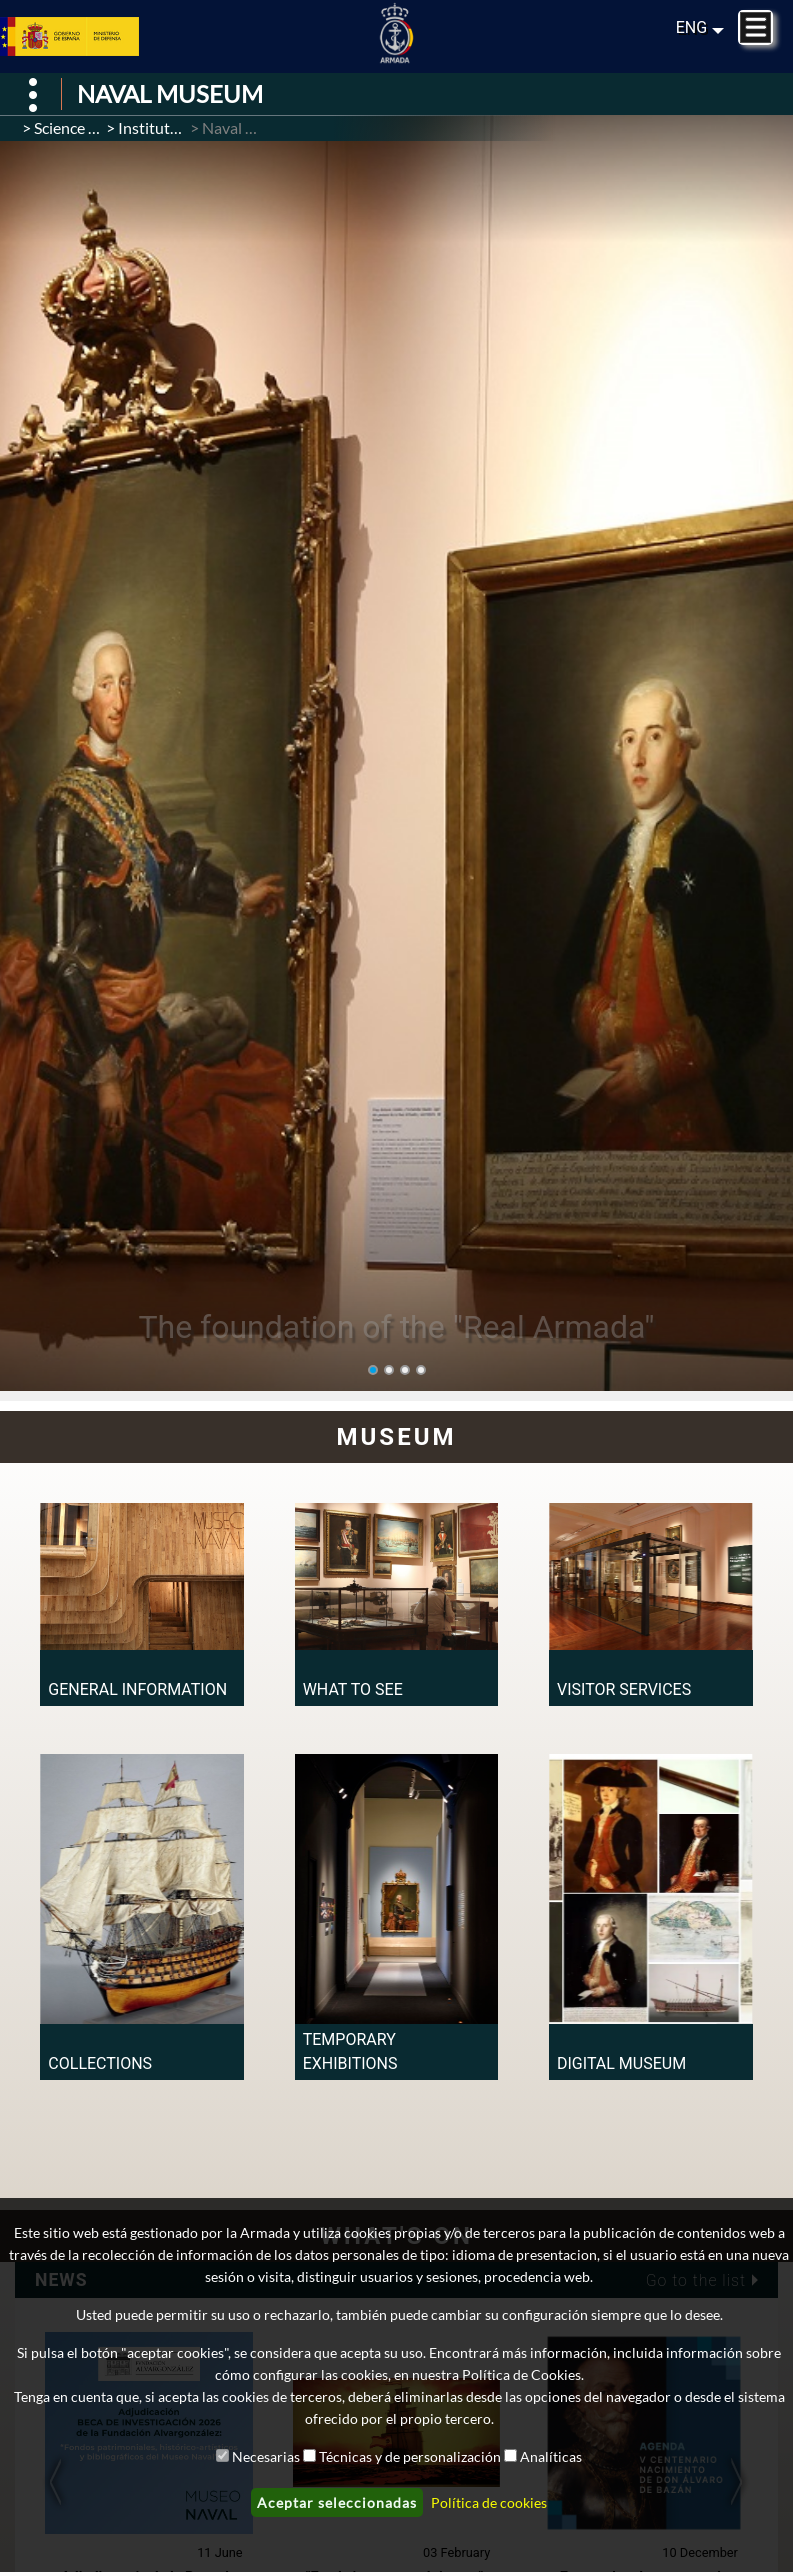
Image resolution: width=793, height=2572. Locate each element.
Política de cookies (489, 2502)
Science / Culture (92, 127)
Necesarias (266, 2456)
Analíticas (551, 2456)
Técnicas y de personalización (410, 2456)
